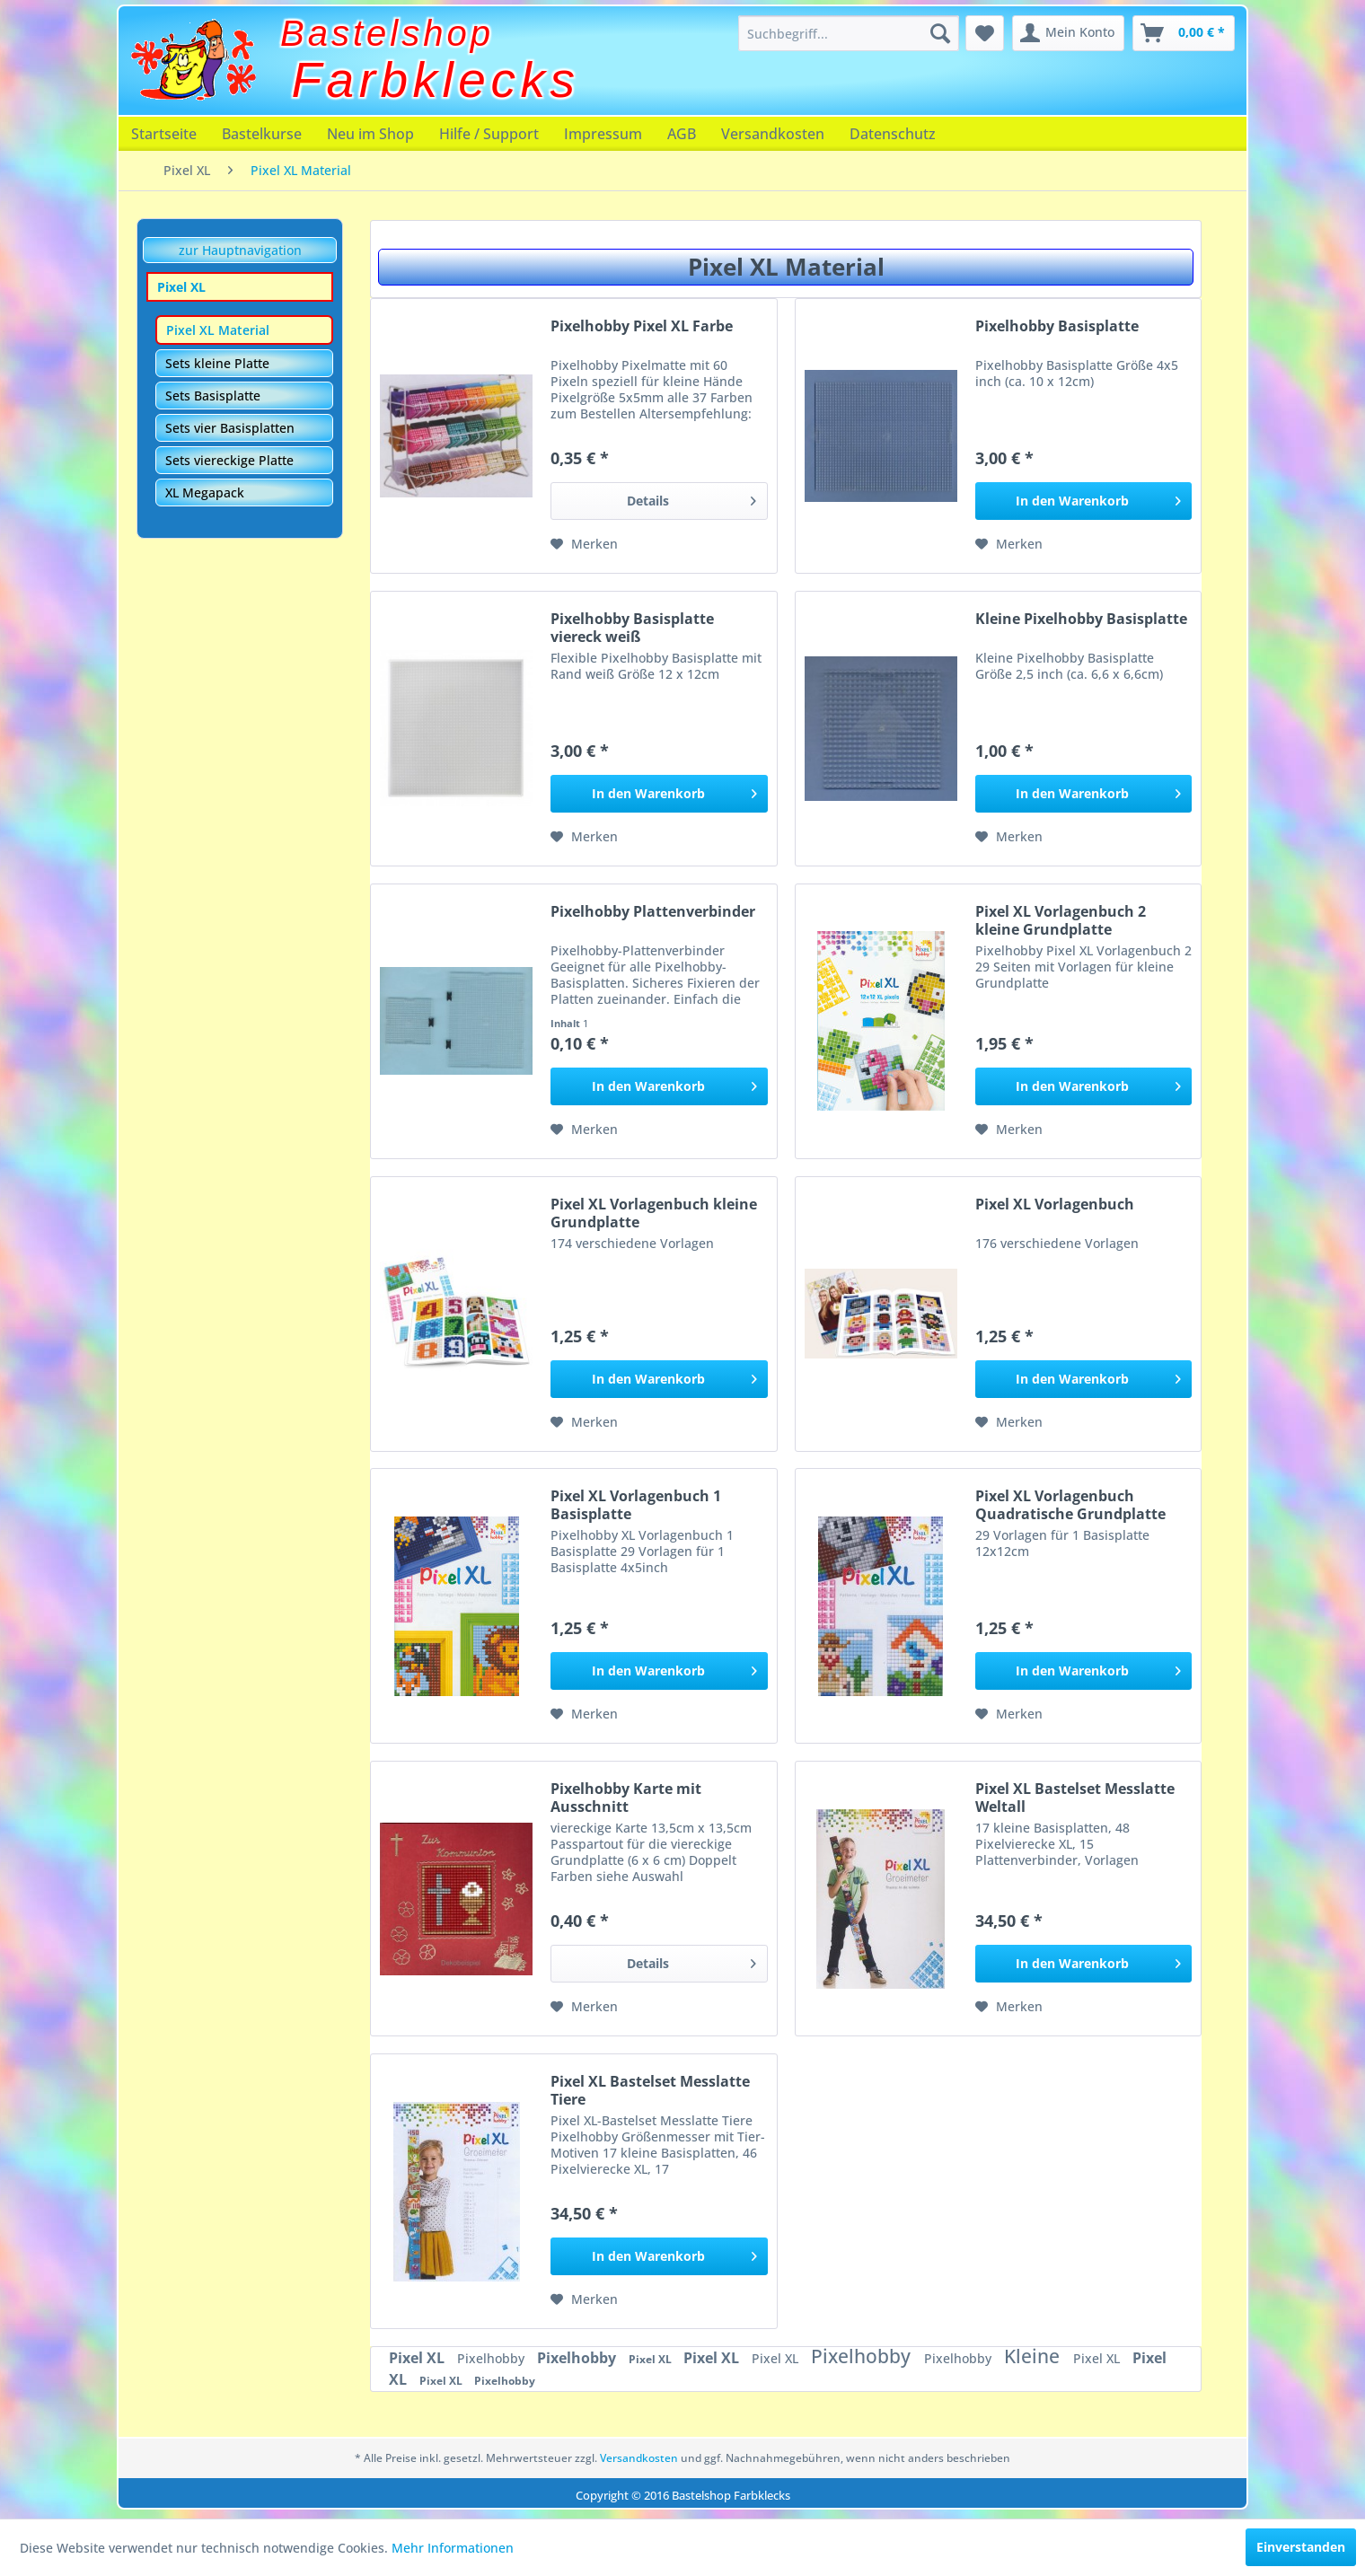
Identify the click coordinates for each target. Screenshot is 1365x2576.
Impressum (603, 134)
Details (691, 498)
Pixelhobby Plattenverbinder (652, 911)
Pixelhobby (492, 2358)
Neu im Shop (370, 134)
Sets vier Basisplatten (230, 427)
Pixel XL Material (217, 329)
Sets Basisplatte (212, 395)
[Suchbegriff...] (848, 33)
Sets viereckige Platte (229, 460)
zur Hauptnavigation (240, 250)
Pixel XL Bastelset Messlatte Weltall (1075, 1798)
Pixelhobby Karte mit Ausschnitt (625, 1798)
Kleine (1034, 2356)
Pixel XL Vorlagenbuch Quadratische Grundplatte (1070, 1505)
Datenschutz (893, 134)
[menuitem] (848, 33)
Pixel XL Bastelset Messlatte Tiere (650, 2090)
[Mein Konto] (1068, 33)
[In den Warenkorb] (1083, 501)
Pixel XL (181, 286)
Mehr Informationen (453, 2547)
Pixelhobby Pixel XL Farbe (641, 326)
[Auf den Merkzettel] (584, 544)
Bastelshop (387, 33)
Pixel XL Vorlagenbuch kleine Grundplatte (653, 1213)
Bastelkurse (262, 134)
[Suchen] (940, 33)
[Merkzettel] (984, 33)
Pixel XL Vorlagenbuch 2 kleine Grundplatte (1060, 920)
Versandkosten (772, 134)
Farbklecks (436, 80)
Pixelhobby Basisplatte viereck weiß (632, 628)
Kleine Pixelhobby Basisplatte (1081, 619)
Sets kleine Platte (217, 363)
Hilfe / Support (489, 134)
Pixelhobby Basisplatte (1057, 326)
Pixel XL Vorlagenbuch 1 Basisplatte (635, 1505)
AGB (681, 134)
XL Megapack (204, 492)
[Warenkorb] (1183, 33)
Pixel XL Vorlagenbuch (1054, 1204)
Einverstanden (1300, 2546)
